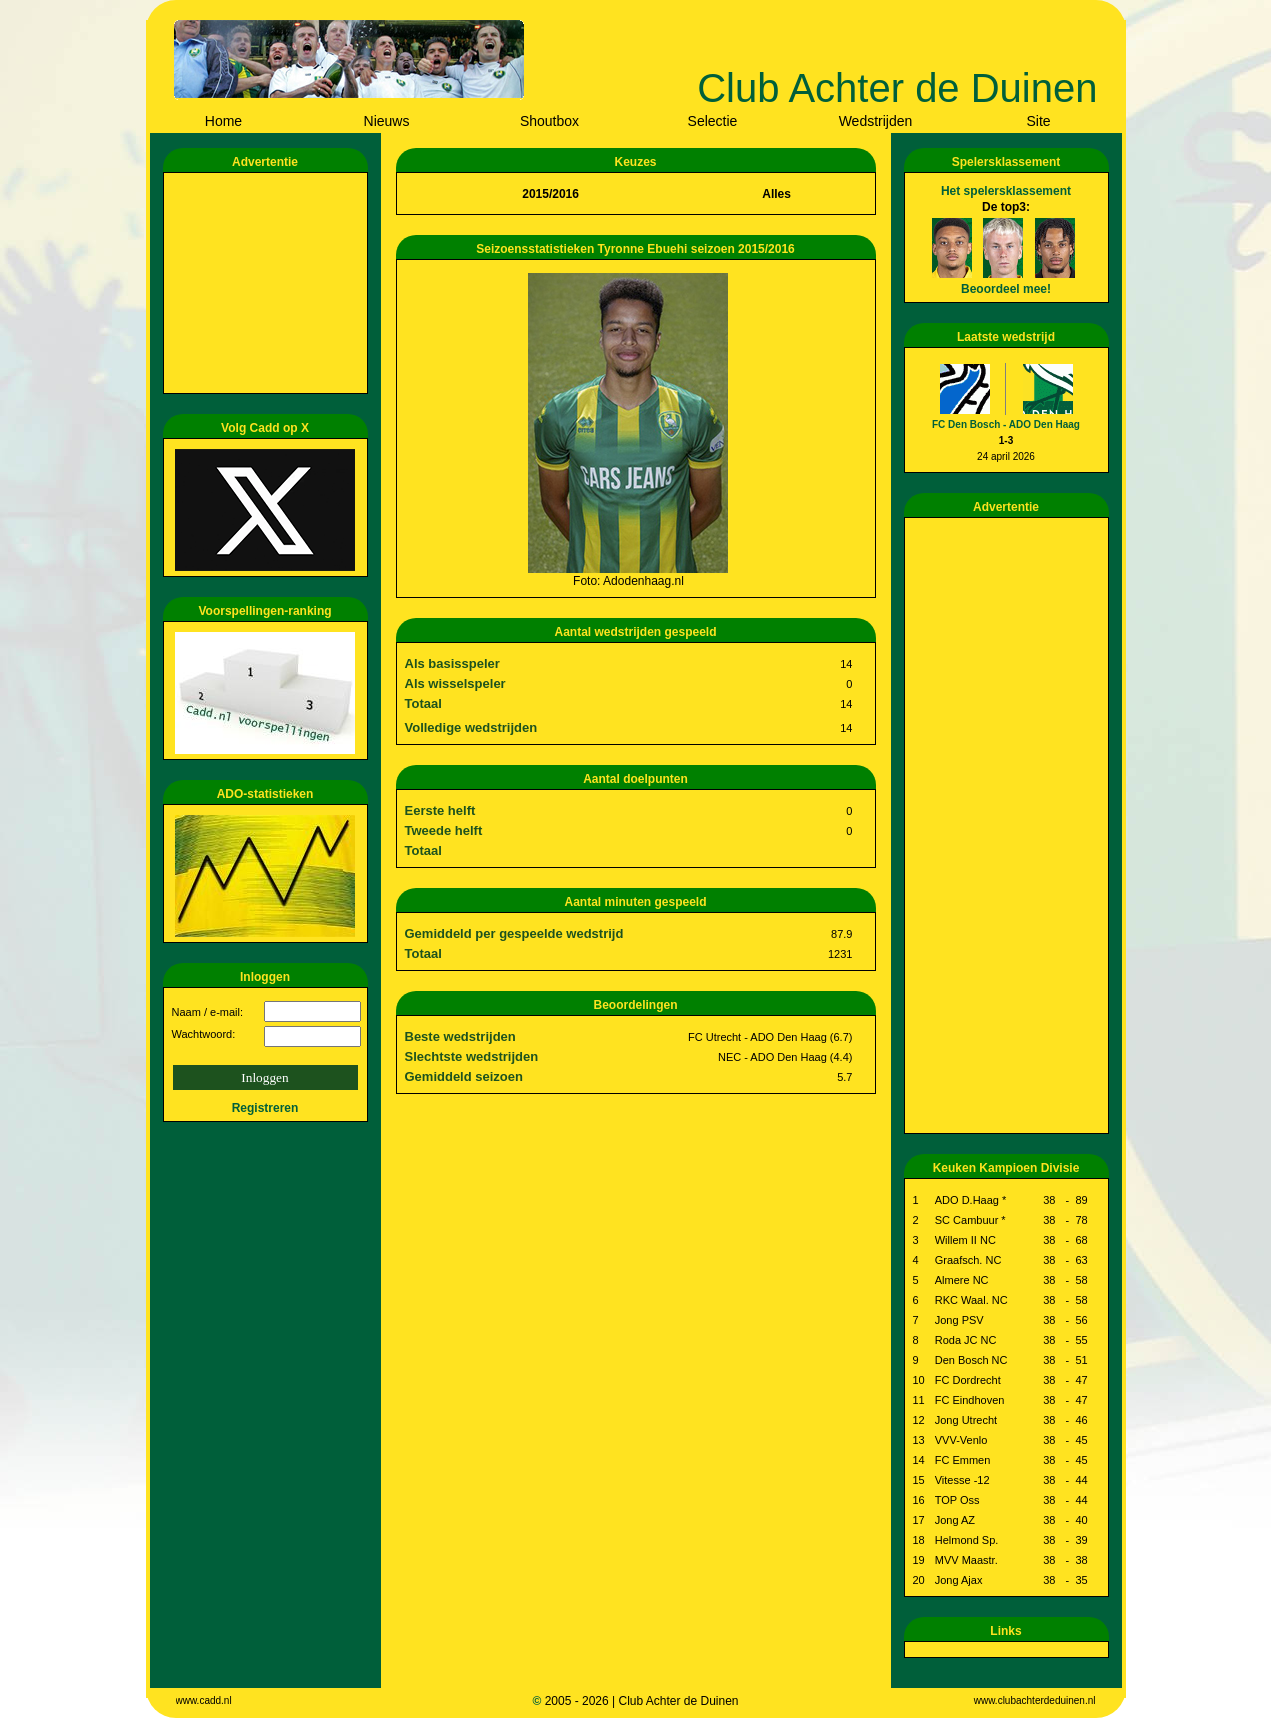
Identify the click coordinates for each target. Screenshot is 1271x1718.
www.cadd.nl (204, 1700)
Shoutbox (549, 121)
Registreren (265, 1108)
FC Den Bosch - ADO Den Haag (1006, 424)
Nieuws (387, 121)
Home (223, 121)
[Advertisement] (269, 283)
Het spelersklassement (1006, 191)
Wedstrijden (876, 121)
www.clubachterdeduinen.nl (1035, 1700)
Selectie (713, 121)
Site (1038, 121)
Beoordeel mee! (1006, 289)
